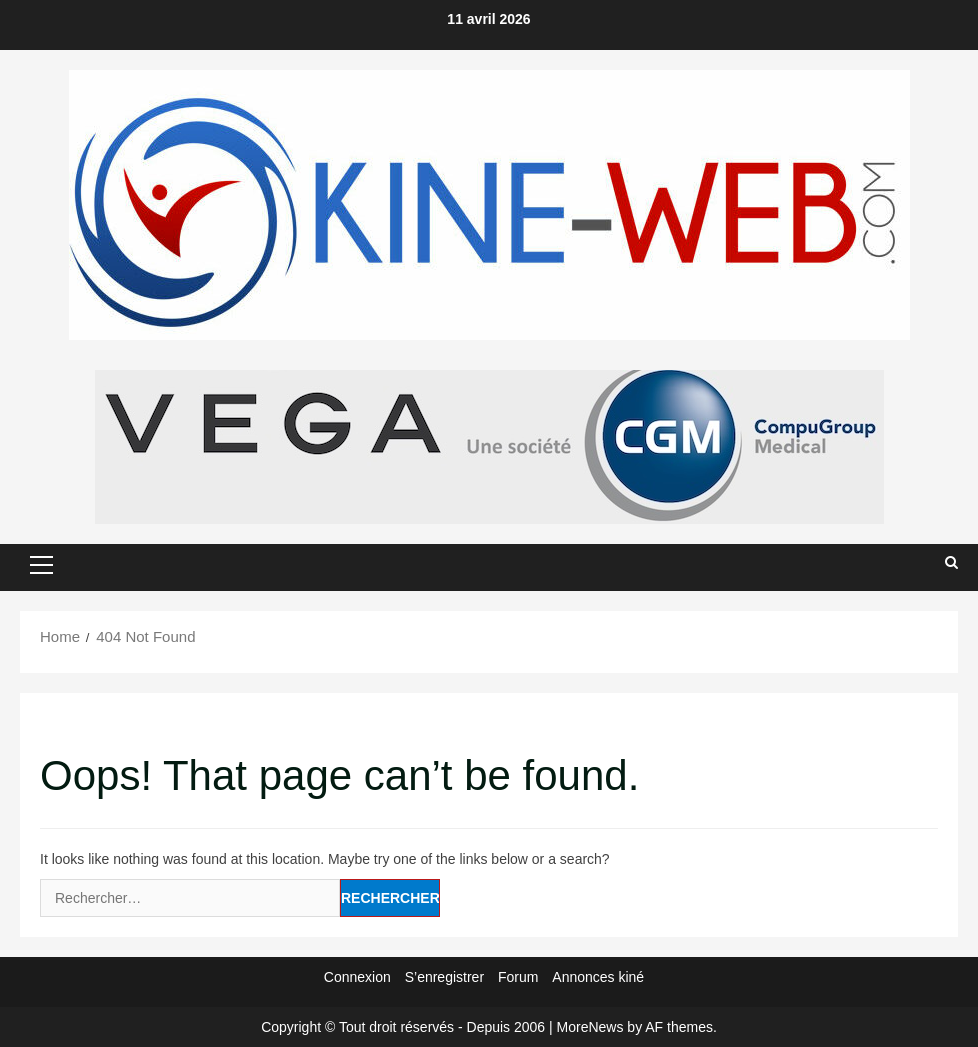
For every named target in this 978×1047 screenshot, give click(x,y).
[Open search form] (951, 563)
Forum (518, 977)
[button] (41, 565)
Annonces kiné (598, 977)
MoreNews (590, 1027)
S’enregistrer (444, 977)
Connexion (357, 977)
